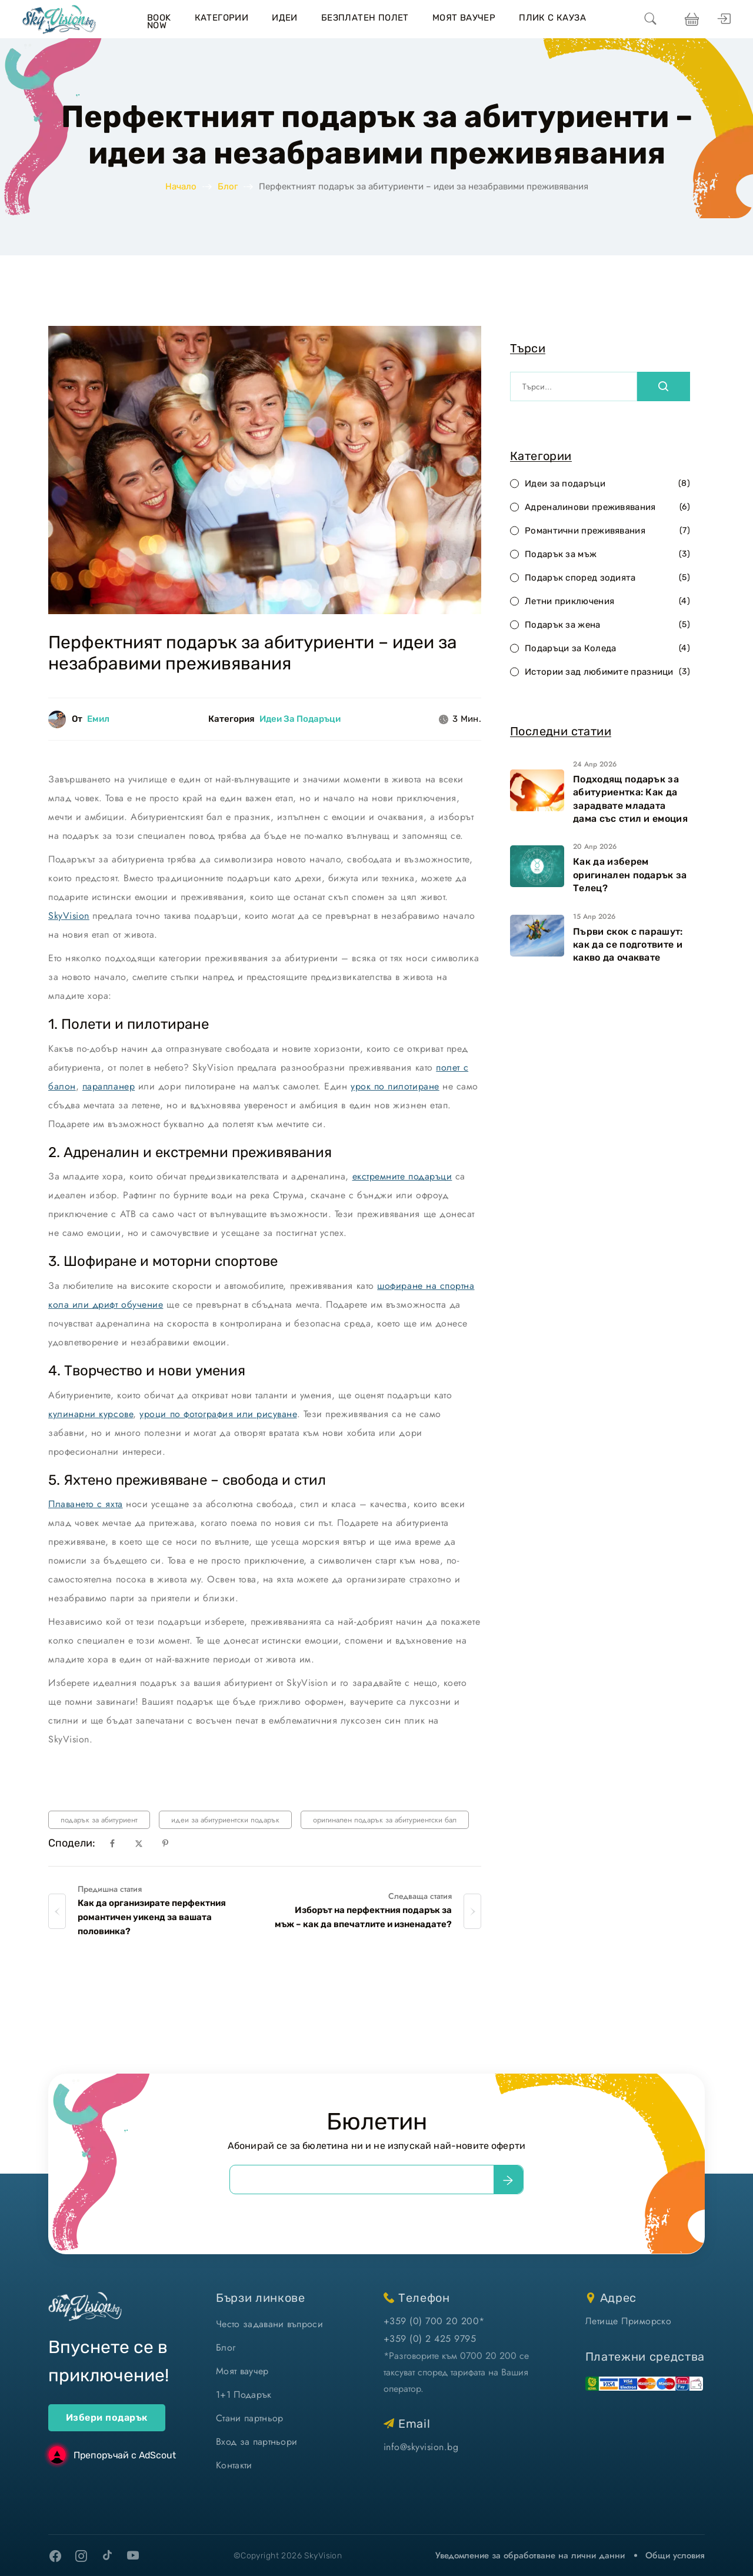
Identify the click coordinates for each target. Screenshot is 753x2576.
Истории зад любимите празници (607, 672)
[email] (362, 2179)
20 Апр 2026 (595, 846)
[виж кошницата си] (690, 19)
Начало (180, 186)
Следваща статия (420, 1896)
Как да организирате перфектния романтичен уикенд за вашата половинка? (152, 1917)
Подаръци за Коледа (607, 648)
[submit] (508, 2179)
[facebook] (55, 2556)
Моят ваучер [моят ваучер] (242, 2371)
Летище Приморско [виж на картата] (628, 2321)
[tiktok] (107, 2555)
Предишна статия (110, 1889)
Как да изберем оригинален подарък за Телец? (630, 875)
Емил (98, 719)
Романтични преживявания (607, 530)
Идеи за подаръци (300, 719)
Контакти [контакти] (234, 2465)
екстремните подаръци (402, 1176)
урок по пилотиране (395, 1086)
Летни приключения (607, 601)
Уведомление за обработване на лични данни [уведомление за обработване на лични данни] (530, 2555)
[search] (650, 19)
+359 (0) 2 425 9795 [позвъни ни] (430, 2338)
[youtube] (133, 2556)
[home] (59, 19)
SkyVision (68, 915)
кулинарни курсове (90, 1414)
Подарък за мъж (607, 554)
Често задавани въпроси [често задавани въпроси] (269, 2324)
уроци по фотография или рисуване (217, 1414)
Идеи (285, 17)
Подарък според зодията (607, 578)
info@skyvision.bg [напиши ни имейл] (421, 2447)
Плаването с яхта (85, 1504)
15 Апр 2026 (594, 916)
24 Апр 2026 (595, 764)
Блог (228, 186)
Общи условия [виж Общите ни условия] (675, 2555)
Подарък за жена (607, 625)
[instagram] (81, 2556)
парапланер (108, 1086)
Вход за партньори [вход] (256, 2441)
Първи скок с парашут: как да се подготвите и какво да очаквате (628, 945)
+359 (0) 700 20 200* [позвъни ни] (434, 2321)
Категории (222, 17)
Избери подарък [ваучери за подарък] (107, 2417)
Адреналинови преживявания (607, 507)
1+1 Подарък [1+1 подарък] (244, 2394)
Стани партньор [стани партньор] (249, 2418)
